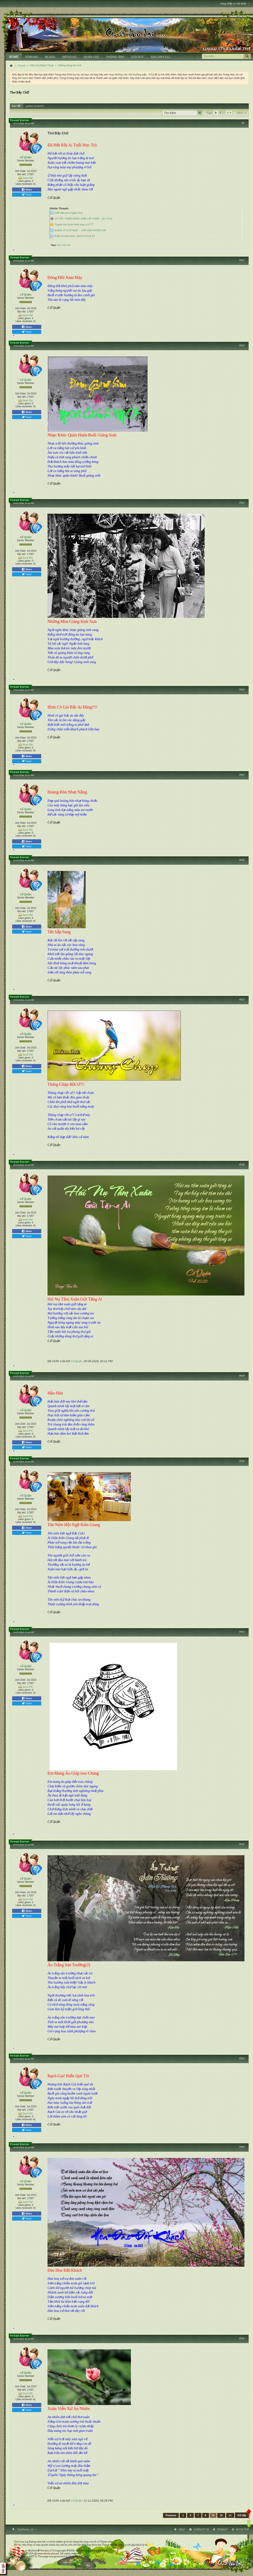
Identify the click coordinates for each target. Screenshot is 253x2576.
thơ (68, 245)
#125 (241, 774)
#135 (241, 2338)
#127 (241, 999)
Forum (21, 65)
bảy (59, 245)
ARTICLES (69, 57)
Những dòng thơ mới (69, 65)
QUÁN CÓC (91, 57)
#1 (243, 122)
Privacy (222, 2529)
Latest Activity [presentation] (35, 106)
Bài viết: (21, 174)
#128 (241, 1164)
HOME (13, 57)
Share (26, 189)
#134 (241, 2146)
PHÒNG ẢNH (115, 57)
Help (181, 2529)
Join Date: (20, 171)
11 (230, 2515)
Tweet (26, 194)
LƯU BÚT (137, 57)
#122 (241, 345)
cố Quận (25, 157)
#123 (241, 502)
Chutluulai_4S (26, 2529)
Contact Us (201, 2529)
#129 (241, 1375)
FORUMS (31, 57)
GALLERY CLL (160, 57)
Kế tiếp (242, 2515)
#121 (241, 260)
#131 (241, 1631)
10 (221, 2515)
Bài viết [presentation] (16, 106)
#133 (241, 2058)
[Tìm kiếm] (222, 56)
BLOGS (50, 57)
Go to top (242, 2529)
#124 (241, 689)
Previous (171, 2515)
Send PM (27, 178)
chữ (64, 245)
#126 (241, 859)
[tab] (16, 106)
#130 (241, 1461)
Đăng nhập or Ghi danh (234, 3)
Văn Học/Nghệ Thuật (42, 65)
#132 (241, 1844)
